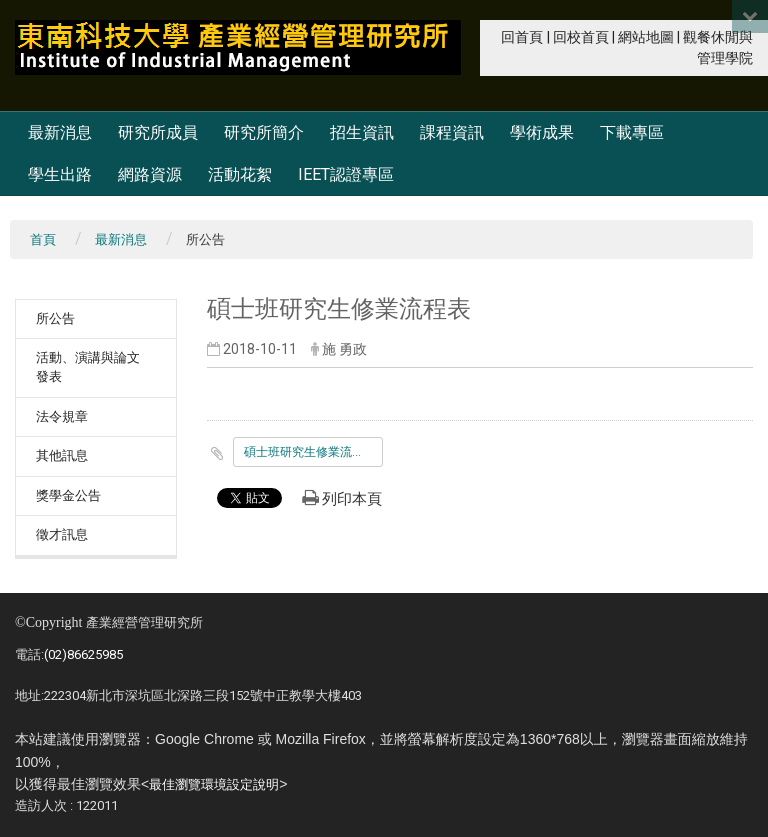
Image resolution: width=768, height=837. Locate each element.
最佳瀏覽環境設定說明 (214, 784)
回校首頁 (581, 37)
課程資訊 (452, 132)
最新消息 (60, 132)
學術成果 (542, 132)
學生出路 (60, 174)
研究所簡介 (264, 132)
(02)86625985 (83, 654)
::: (490, 35)
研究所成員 (158, 132)
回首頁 (522, 37)
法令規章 (62, 416)
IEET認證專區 (346, 174)
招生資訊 (362, 132)
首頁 (43, 239)
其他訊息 (62, 455)
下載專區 (632, 132)
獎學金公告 (68, 495)
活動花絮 (240, 174)
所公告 (55, 318)
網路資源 (150, 174)
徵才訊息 (62, 534)
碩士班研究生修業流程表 (310, 452)
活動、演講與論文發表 (88, 367)
